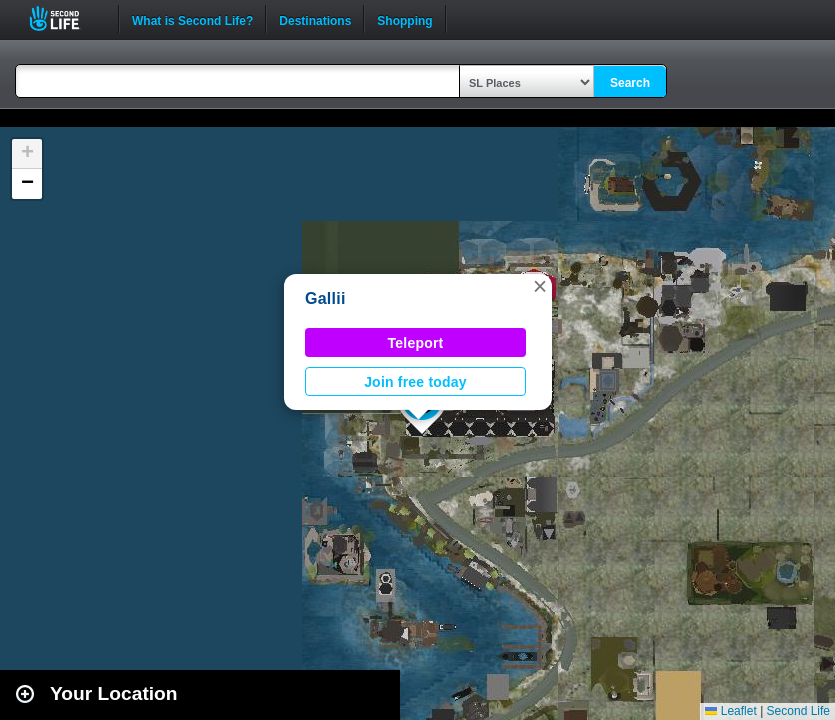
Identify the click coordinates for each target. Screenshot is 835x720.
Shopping (404, 19)
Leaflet (730, 711)
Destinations (315, 19)
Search (630, 83)
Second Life (65, 18)
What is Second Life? (192, 19)
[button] (540, 286)
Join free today (415, 382)
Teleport (416, 343)
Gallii (325, 298)
